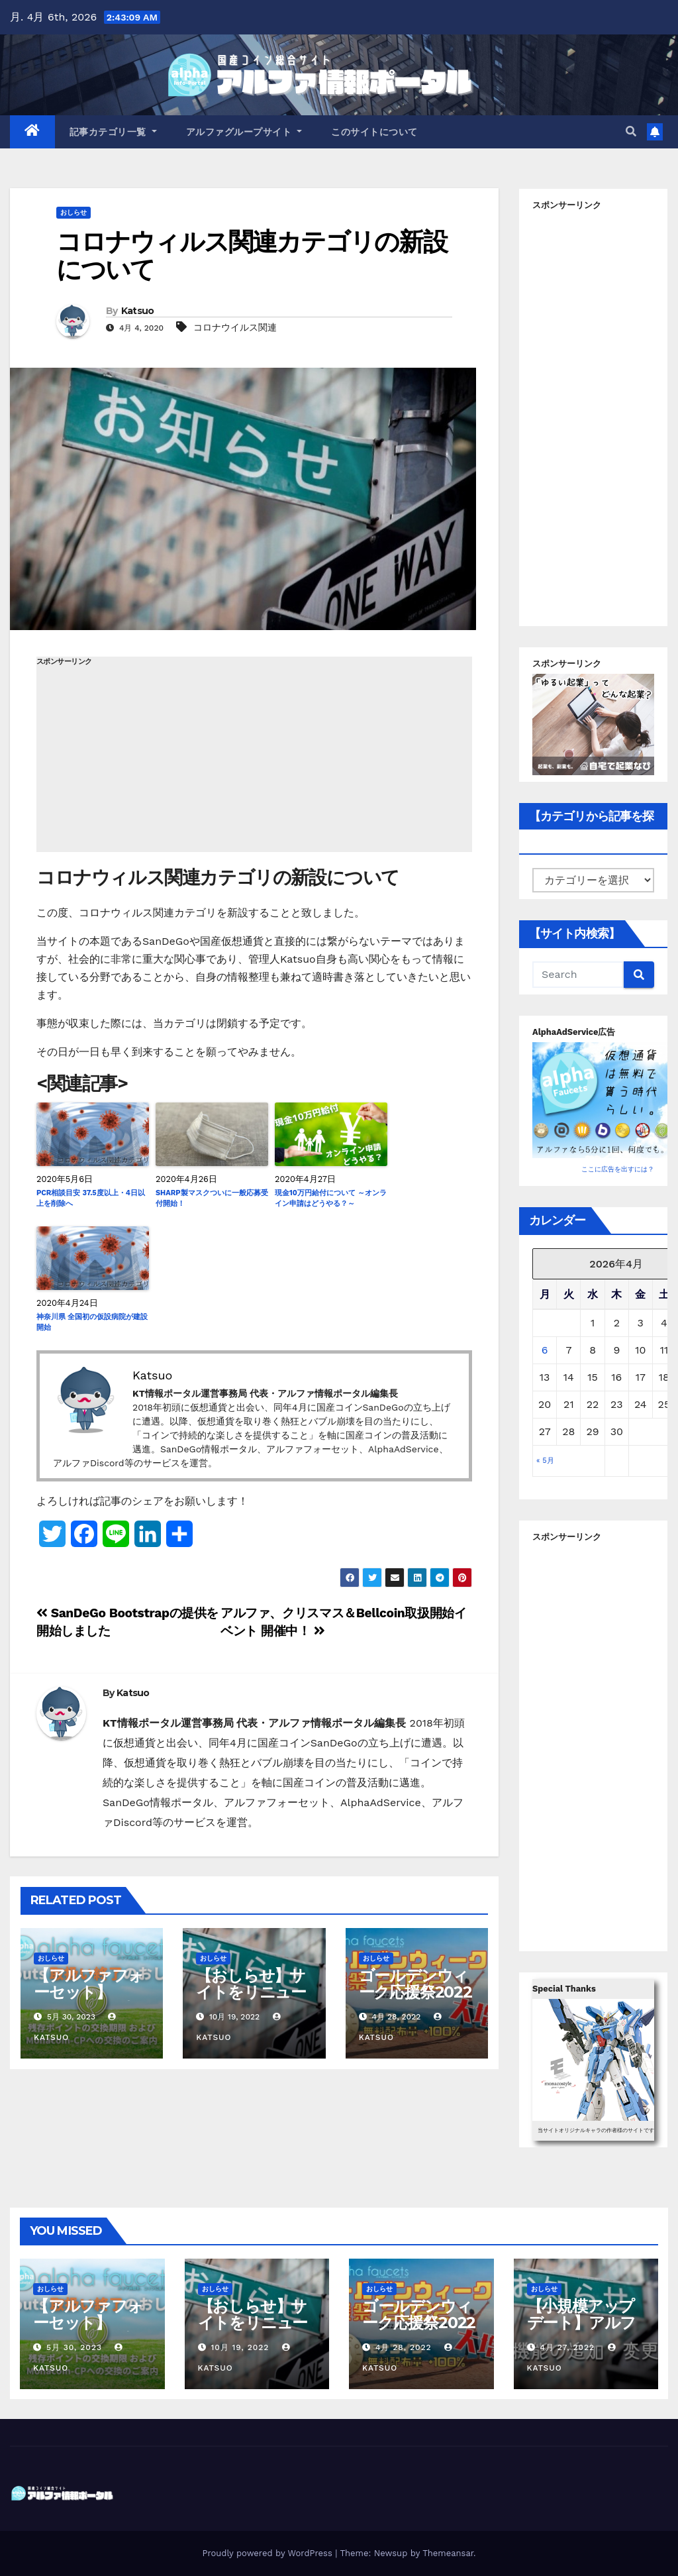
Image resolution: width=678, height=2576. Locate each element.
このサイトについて (374, 132)
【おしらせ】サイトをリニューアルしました (251, 1992)
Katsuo (137, 311)
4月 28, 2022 (403, 2347)
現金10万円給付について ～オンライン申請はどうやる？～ (331, 1198)
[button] (631, 131)
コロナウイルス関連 (235, 327)
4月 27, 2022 (567, 2347)
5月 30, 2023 (74, 2347)
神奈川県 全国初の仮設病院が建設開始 (92, 1322)
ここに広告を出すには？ (617, 1169)
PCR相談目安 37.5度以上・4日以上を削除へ (90, 1198)
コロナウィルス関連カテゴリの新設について (251, 255)
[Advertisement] (254, 759)
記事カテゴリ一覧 (113, 132)
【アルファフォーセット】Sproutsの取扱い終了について (89, 2000)
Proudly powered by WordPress (268, 2553)
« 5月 (545, 1460)
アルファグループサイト (244, 132)
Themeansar (447, 2553)
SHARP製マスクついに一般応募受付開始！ (212, 1198)
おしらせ (73, 212)
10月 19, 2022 (240, 2347)
